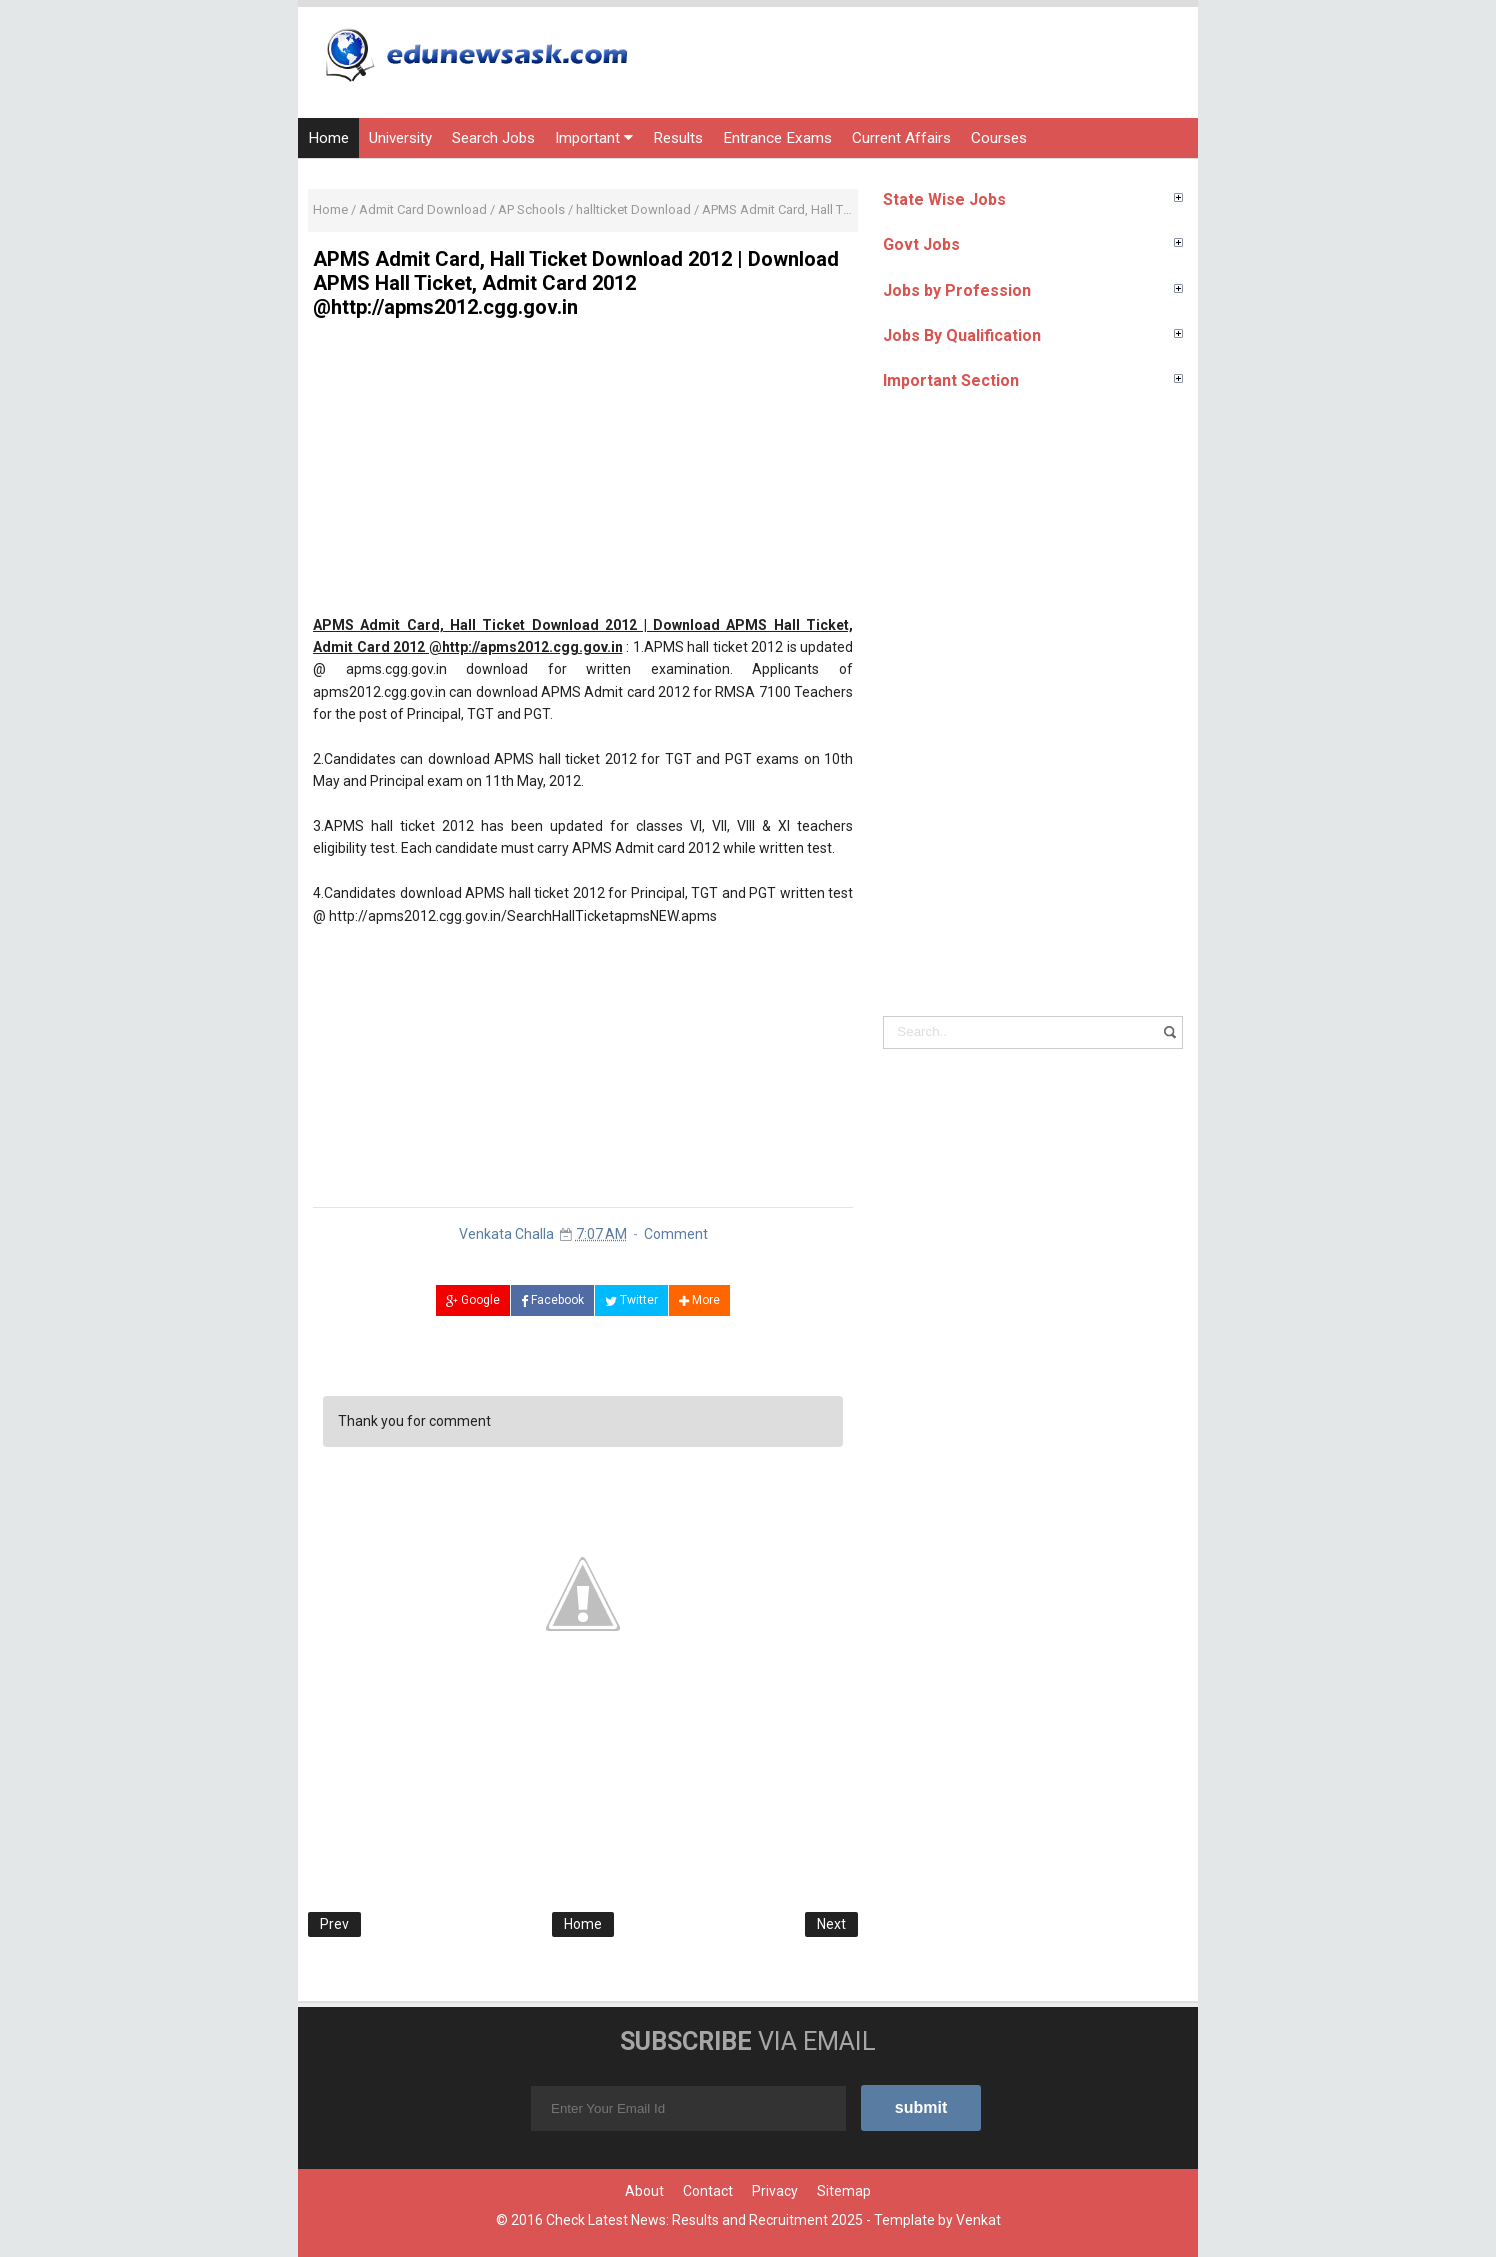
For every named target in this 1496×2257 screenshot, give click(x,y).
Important (594, 138)
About (644, 2191)
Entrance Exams (777, 138)
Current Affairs (901, 138)
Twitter (631, 1300)
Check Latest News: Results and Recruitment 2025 (704, 2220)
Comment (676, 1234)
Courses (999, 138)
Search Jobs (493, 138)
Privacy (775, 2191)
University (400, 138)
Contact (708, 2191)
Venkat (978, 2220)
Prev (334, 1924)
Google (473, 1300)
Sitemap (844, 2191)
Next (831, 1924)
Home (328, 138)
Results (678, 138)
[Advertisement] (583, 474)
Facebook (552, 1300)
